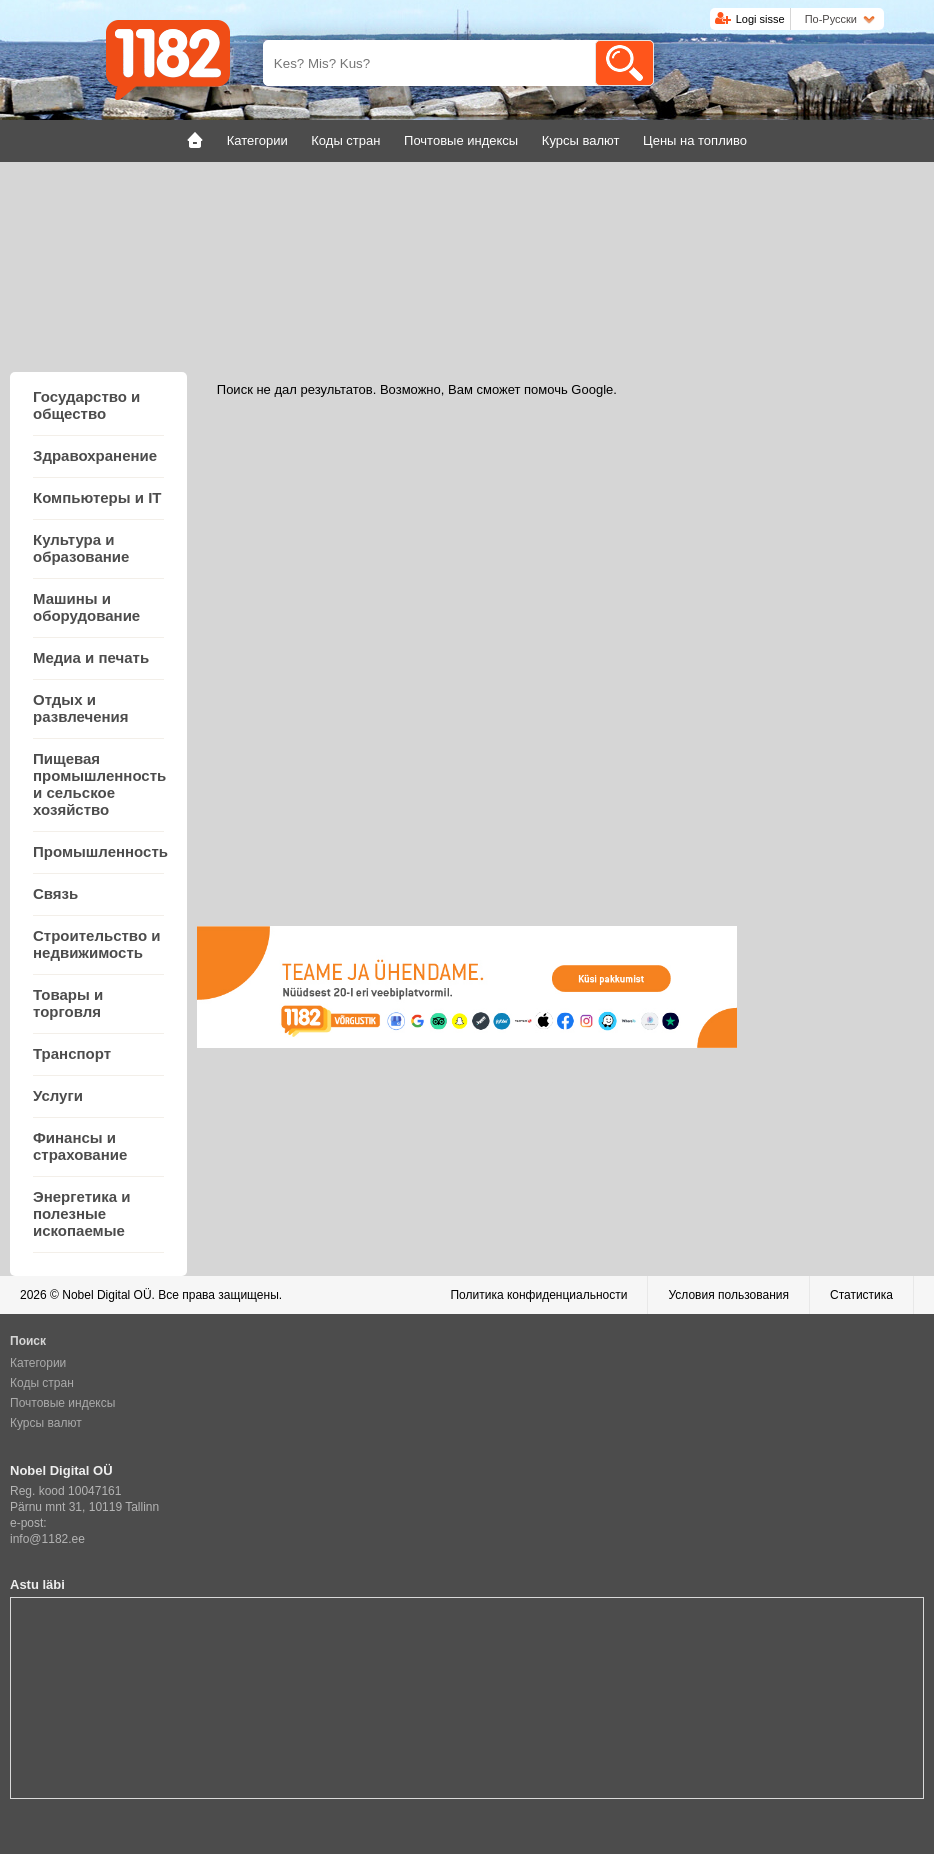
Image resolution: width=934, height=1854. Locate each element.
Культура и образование (81, 548)
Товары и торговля (68, 1003)
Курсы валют (46, 1423)
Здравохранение (95, 455)
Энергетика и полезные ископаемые (81, 1213)
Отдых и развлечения (81, 708)
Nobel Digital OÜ (106, 1295)
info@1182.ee (47, 1539)
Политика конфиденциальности (538, 1295)
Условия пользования (728, 1295)
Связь (55, 893)
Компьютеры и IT (97, 497)
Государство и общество (86, 405)
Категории (38, 1363)
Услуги (58, 1095)
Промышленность (100, 851)
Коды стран (42, 1383)
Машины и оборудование (86, 607)
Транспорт (72, 1053)
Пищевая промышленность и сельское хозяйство (99, 784)
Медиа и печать (91, 657)
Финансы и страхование (80, 1146)
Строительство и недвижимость (96, 944)
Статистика (861, 1295)
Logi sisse (760, 19)
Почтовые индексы (62, 1403)
